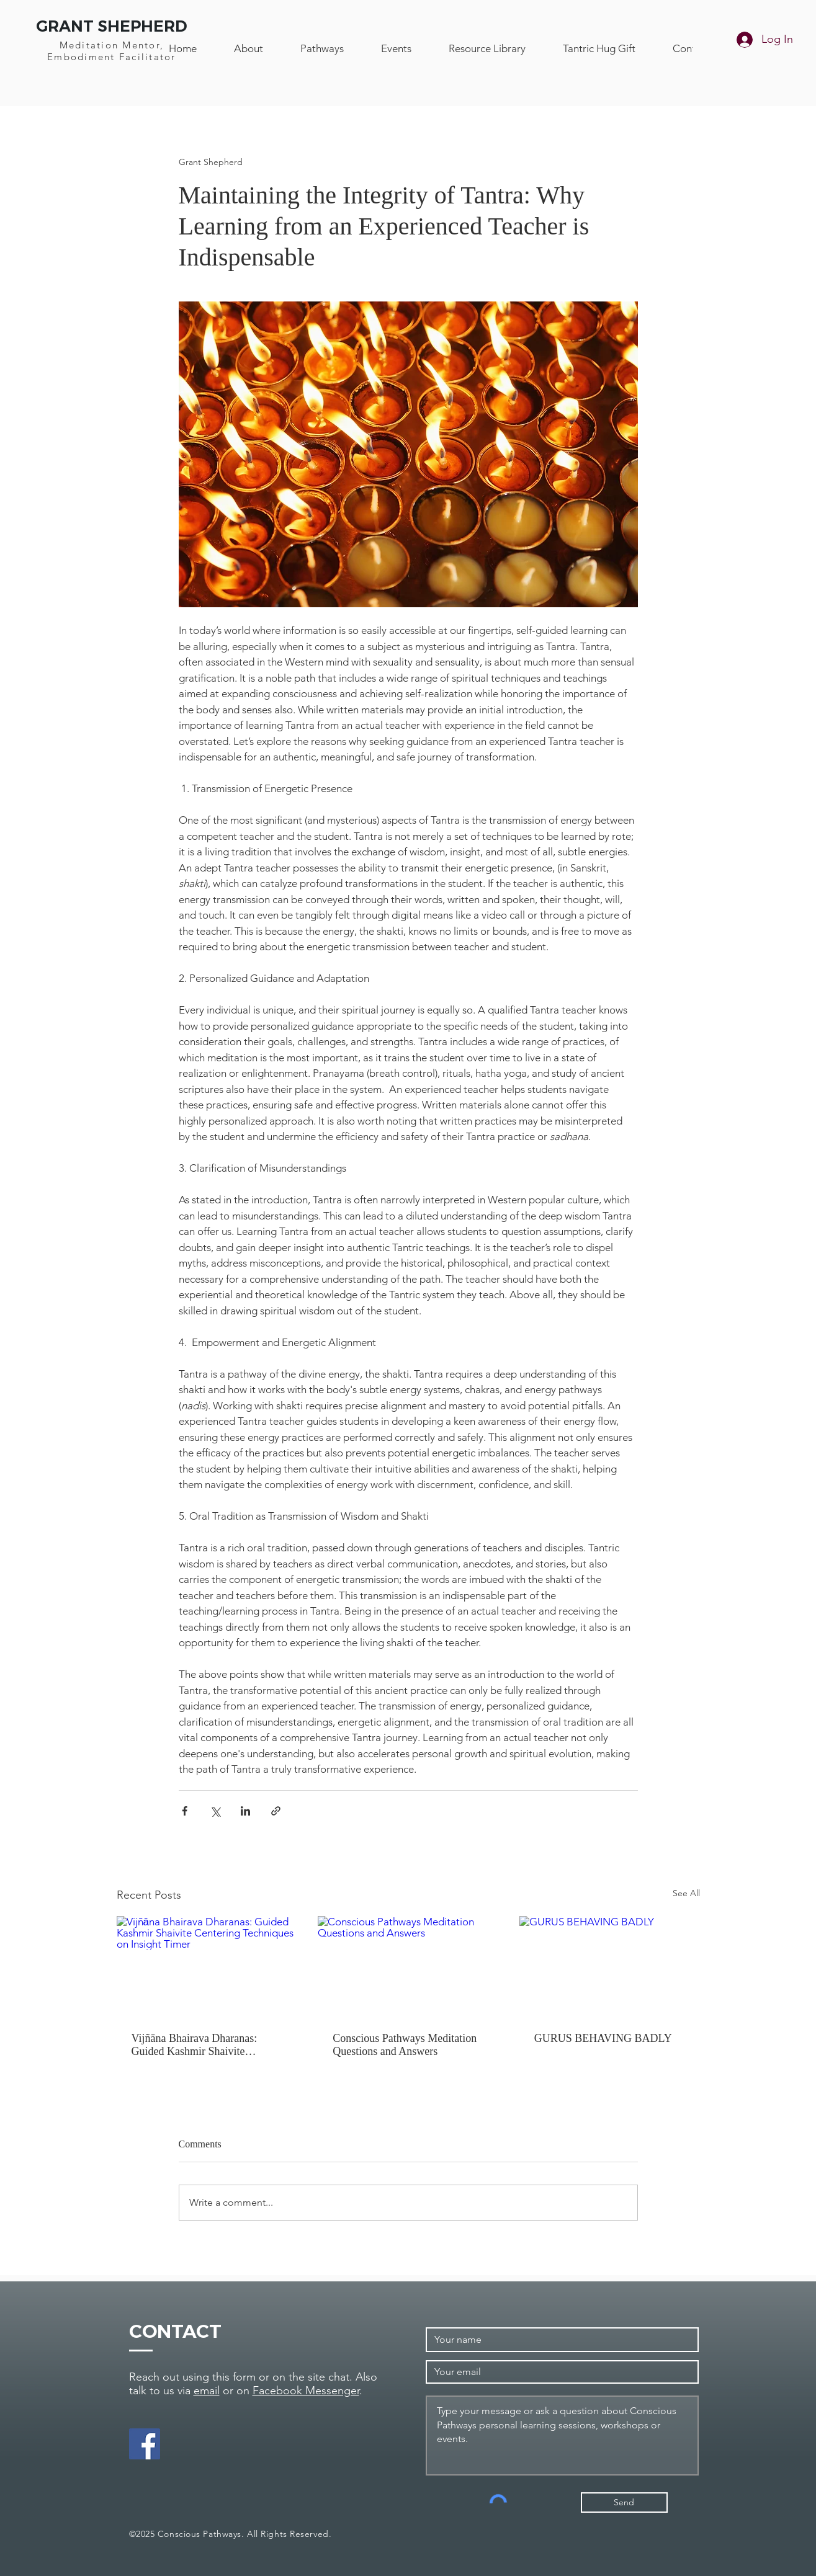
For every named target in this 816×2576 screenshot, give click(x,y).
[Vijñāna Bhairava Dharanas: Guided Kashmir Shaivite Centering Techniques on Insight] (207, 1966)
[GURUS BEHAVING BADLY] (609, 1966)
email (207, 2390)
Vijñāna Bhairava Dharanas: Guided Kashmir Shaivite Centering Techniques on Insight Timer (204, 2045)
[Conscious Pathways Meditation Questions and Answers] (408, 1967)
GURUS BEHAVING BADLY (603, 2038)
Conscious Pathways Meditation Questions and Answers (405, 2044)
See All (686, 1893)
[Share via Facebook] (185, 1811)
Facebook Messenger (306, 2390)
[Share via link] (276, 1811)
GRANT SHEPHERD (111, 26)
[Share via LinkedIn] (245, 1811)
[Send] (624, 2502)
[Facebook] (144, 2443)
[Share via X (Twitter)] (215, 1811)
